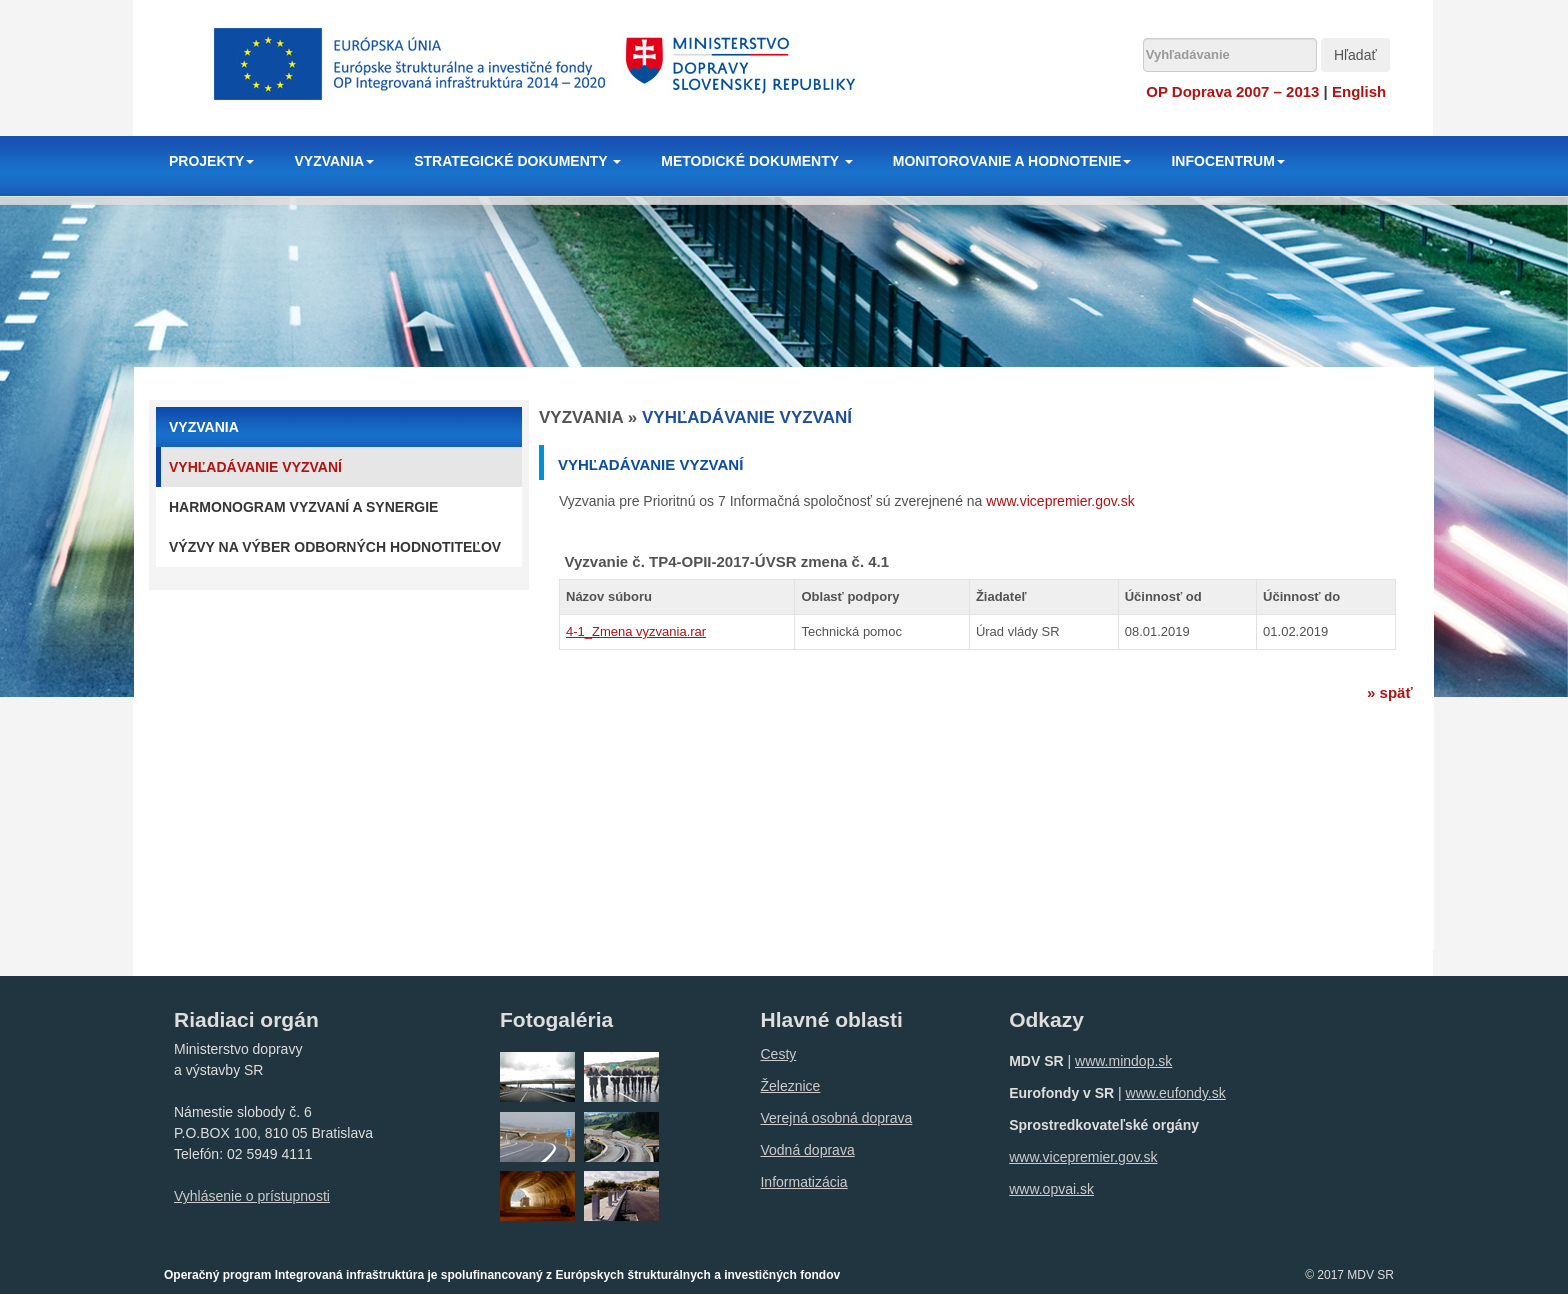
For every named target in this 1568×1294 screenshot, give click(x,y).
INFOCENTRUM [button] (1227, 161)
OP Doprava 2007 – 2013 (1232, 91)
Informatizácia (803, 1182)
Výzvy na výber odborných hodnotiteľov (335, 547)
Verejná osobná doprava (836, 1118)
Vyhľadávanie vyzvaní (255, 467)
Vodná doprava (807, 1150)
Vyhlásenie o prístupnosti (252, 1196)
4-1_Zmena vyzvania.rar (636, 631)
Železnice (790, 1086)
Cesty (778, 1054)
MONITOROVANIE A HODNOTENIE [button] (1012, 161)
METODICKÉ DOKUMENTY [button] (757, 161)
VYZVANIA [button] (334, 161)
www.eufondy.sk (1176, 1093)
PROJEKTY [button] (211, 161)
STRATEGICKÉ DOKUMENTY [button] (517, 161)
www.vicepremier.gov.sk (1060, 501)
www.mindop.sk (1123, 1061)
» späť (1390, 692)
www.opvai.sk (1051, 1189)
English (1359, 91)
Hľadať (1355, 55)
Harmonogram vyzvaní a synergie (303, 507)
